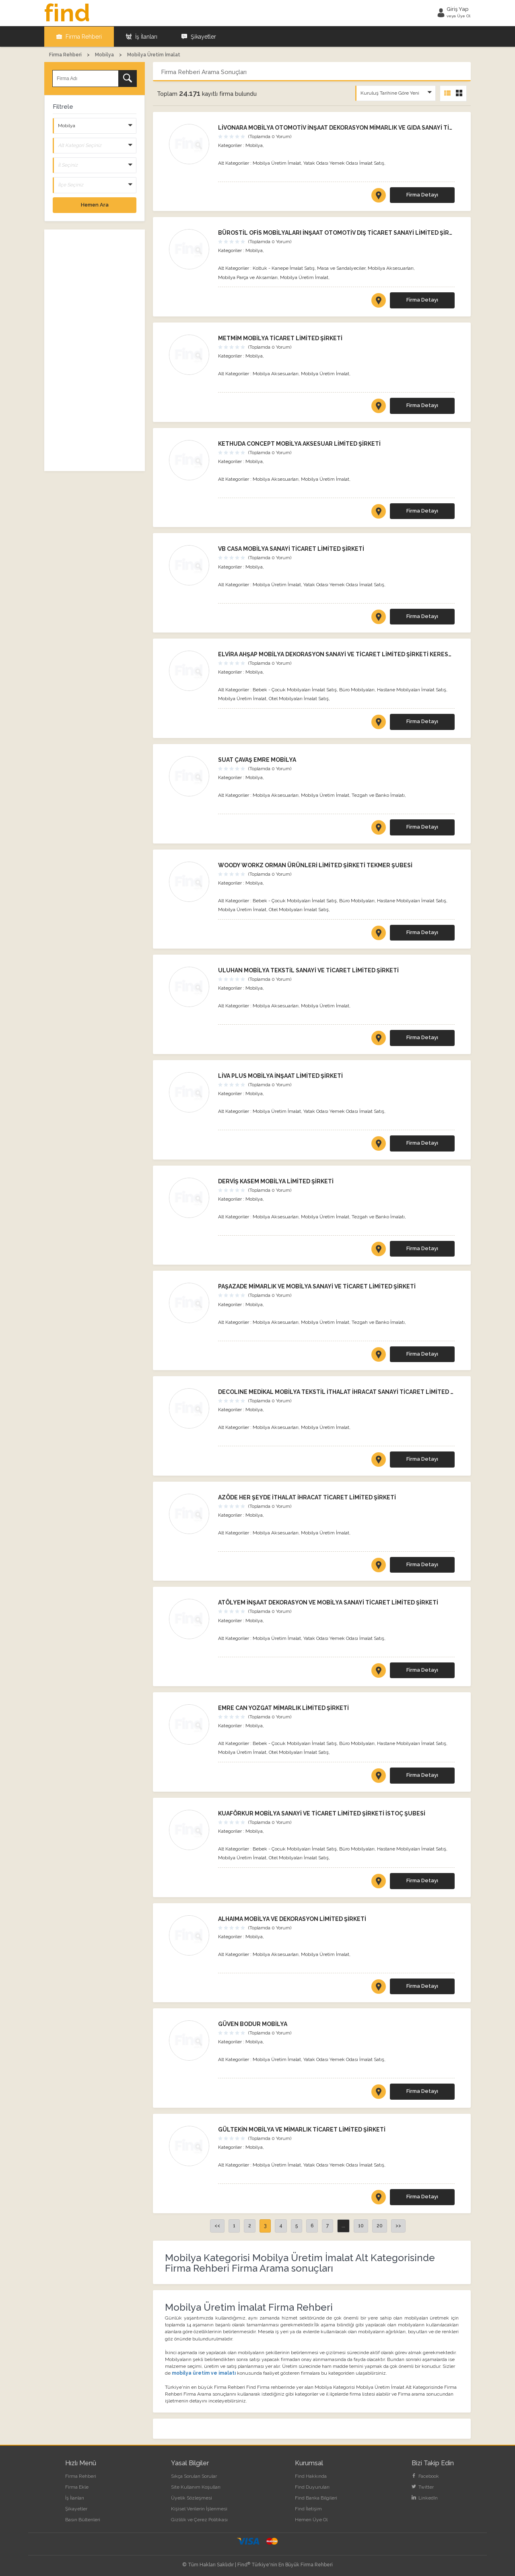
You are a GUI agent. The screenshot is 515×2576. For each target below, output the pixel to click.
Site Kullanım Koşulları (195, 2486)
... (343, 2225)
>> (398, 2225)
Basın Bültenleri (82, 2519)
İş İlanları (141, 36)
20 (380, 2225)
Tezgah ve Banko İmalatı (378, 795)
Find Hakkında (311, 2476)
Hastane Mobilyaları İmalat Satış (411, 689)
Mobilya (254, 145)
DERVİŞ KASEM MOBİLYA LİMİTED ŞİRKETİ (276, 1181)
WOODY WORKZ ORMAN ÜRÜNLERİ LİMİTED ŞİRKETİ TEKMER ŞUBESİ (315, 864)
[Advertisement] (94, 350)
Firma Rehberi (79, 36)
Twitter (423, 2486)
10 (361, 2225)
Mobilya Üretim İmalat (277, 162)
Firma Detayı (422, 194)
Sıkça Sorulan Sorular (194, 2476)
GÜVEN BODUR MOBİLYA (252, 2023)
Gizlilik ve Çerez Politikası (199, 2519)
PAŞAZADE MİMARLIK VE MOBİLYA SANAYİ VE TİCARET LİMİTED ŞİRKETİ (317, 1286)
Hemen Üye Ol (311, 2519)
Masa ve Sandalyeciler (341, 268)
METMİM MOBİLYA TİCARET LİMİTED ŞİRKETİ (280, 338)
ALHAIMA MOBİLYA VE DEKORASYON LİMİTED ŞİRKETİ (292, 1918)
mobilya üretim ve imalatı (204, 2372)
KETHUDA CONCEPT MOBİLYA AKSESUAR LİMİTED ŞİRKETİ (299, 443)
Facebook (425, 2476)
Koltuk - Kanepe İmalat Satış (284, 268)
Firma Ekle (77, 2486)
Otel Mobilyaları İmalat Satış (299, 698)
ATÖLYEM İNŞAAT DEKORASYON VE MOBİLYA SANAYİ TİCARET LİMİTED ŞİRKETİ (328, 1602)
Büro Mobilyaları (357, 689)
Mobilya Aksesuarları (391, 268)
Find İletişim (308, 2508)
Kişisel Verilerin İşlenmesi (199, 2508)
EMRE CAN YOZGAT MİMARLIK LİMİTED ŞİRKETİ (283, 1707)
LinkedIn (425, 2497)
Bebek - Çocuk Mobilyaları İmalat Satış (295, 689)
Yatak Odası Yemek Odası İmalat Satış (343, 162)
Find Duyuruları (312, 2486)
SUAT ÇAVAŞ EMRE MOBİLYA (257, 759)
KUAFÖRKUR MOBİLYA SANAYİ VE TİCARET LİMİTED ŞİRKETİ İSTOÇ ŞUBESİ (321, 1813)
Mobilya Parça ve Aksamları (248, 277)
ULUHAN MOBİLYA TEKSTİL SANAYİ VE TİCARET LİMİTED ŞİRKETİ (308, 970)
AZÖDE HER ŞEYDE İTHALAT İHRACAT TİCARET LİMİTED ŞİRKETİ (307, 1497)
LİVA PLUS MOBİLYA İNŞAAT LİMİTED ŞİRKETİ (280, 1075)
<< (217, 2225)
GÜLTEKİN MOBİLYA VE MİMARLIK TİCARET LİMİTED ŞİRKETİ (301, 2129)
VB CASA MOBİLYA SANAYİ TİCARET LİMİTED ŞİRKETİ (291, 548)
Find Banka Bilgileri (316, 2497)
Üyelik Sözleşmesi (191, 2497)
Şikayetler (198, 36)
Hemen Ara (94, 204)
